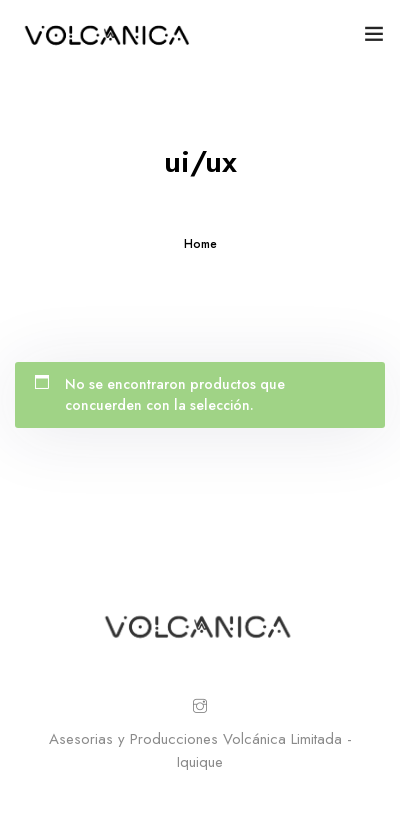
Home (200, 244)
